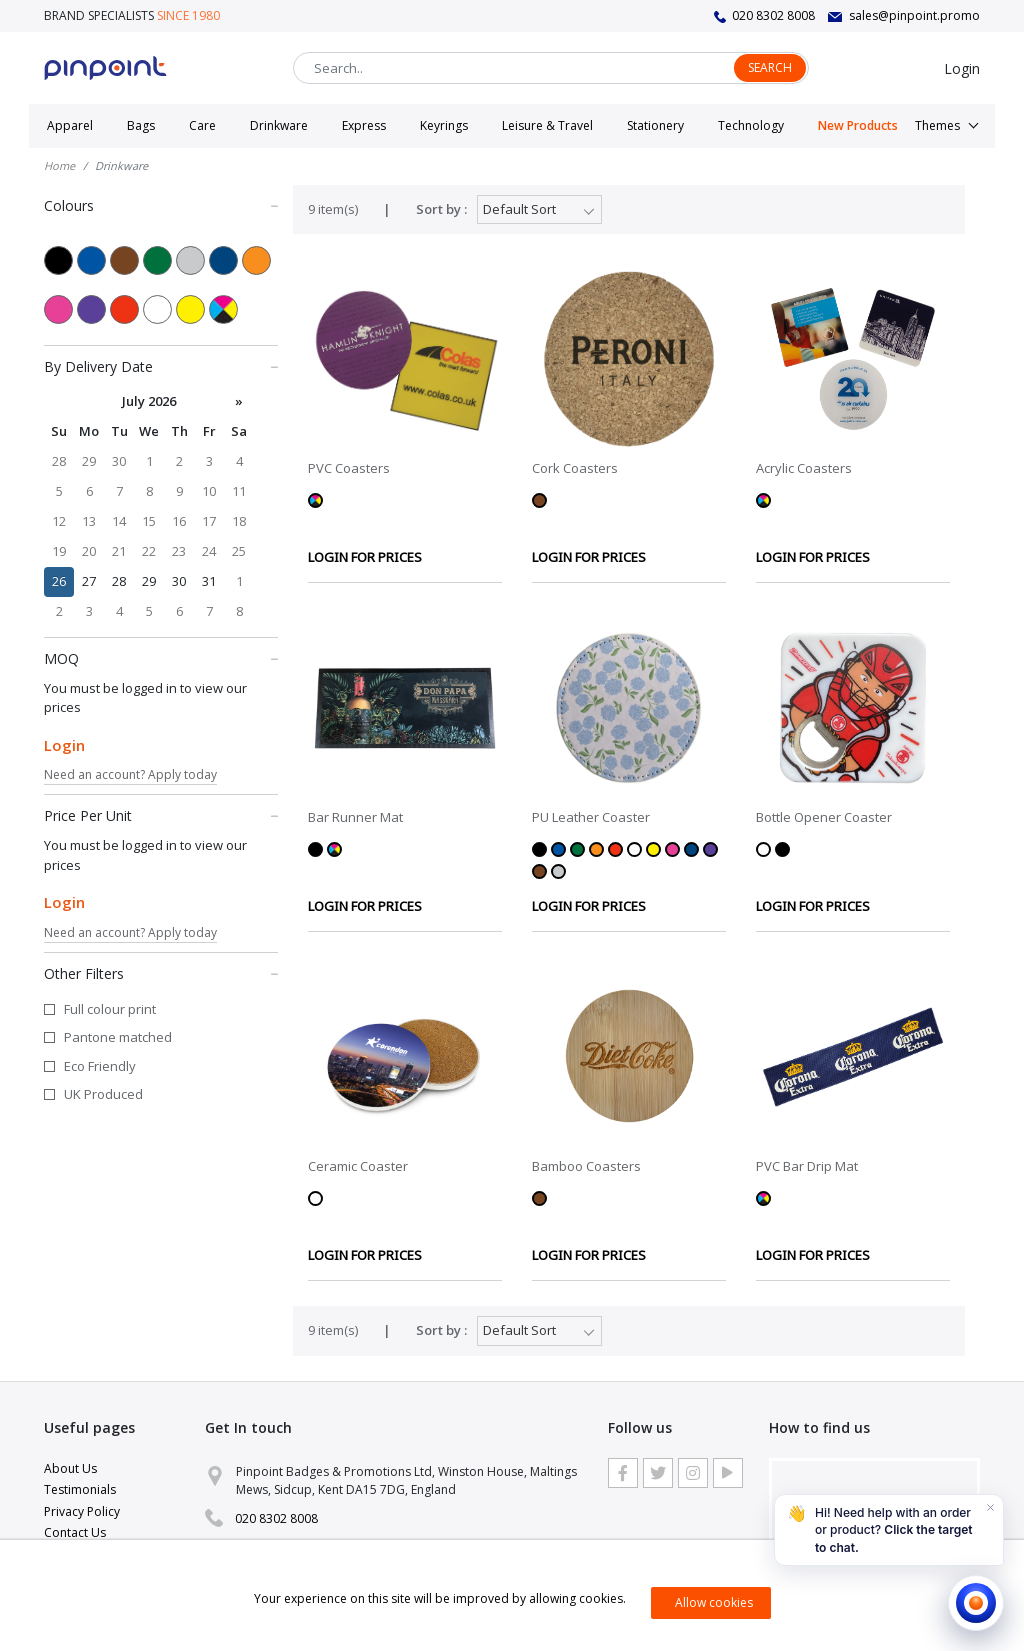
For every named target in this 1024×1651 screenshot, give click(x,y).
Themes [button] (937, 125)
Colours (161, 205)
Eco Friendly (100, 1066)
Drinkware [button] (279, 125)
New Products (858, 125)
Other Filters (161, 973)
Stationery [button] (655, 125)
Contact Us (75, 1532)
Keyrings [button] (444, 125)
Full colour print (110, 1009)
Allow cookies (714, 1602)
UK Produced (103, 1094)
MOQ (161, 658)
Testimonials (80, 1489)
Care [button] (202, 125)
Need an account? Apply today (130, 774)
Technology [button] (751, 125)
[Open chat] (976, 1603)
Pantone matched (118, 1037)
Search (770, 67)
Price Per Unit (161, 815)
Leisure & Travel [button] (547, 125)
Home (59, 165)
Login (962, 68)
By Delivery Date (161, 366)
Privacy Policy (82, 1511)
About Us (70, 1468)
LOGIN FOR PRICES (365, 557)
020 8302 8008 (773, 15)
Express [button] (364, 125)
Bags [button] (141, 125)
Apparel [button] (70, 125)
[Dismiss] (990, 1508)
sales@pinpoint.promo (914, 15)
